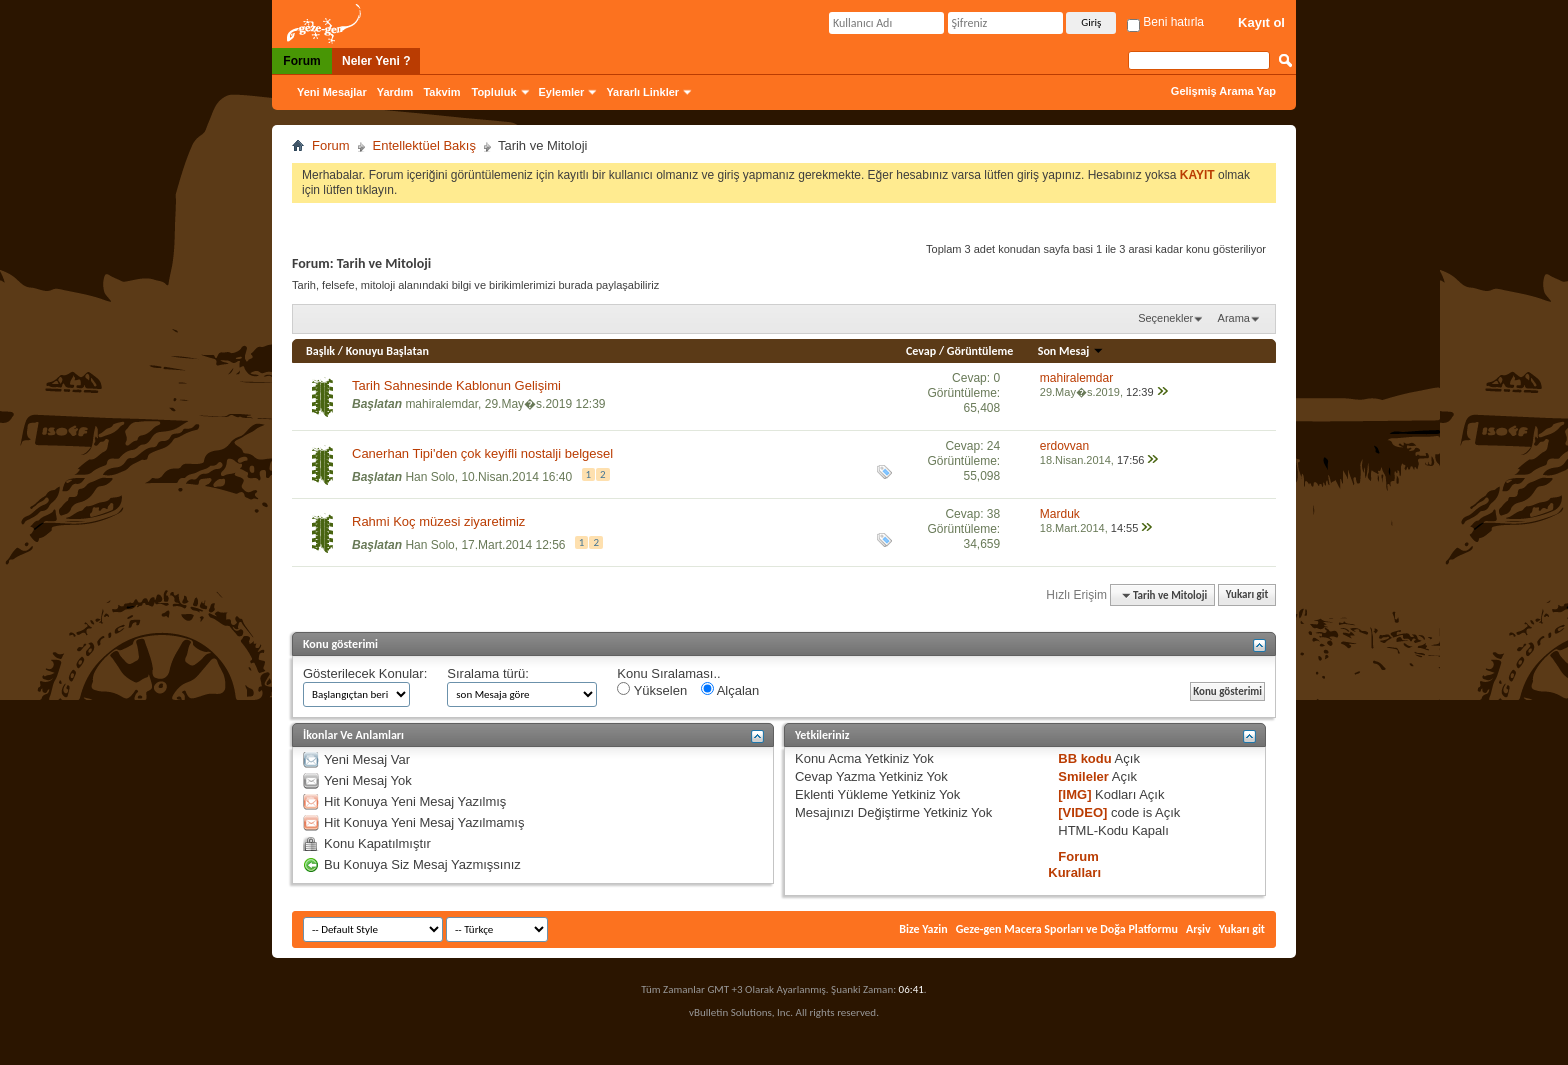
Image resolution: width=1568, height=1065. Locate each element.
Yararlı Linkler (642, 92)
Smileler (1083, 776)
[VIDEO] (1082, 812)
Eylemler (562, 92)
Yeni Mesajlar (332, 92)
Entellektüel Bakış (424, 145)
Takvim (441, 92)
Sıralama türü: (488, 673)
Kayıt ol (1261, 22)
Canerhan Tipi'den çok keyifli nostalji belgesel (482, 453)
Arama (1234, 318)
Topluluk (494, 92)
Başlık (320, 351)
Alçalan (730, 690)
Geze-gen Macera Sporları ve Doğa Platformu (1067, 929)
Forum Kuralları (1074, 864)
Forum (301, 61)
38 (993, 514)
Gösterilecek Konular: (365, 673)
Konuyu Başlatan (387, 351)
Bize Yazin (923, 929)
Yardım (395, 92)
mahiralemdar (441, 404)
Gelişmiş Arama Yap (1223, 91)
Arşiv (1198, 929)
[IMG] (1074, 794)
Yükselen (652, 690)
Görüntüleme (980, 351)
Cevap (921, 351)
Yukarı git (1247, 595)
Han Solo (429, 477)
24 (993, 446)
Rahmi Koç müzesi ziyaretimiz (438, 521)
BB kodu (1084, 758)
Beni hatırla (1165, 22)
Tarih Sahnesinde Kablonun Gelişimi (456, 385)
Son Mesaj (1071, 351)
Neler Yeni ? (376, 61)
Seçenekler (1165, 318)
